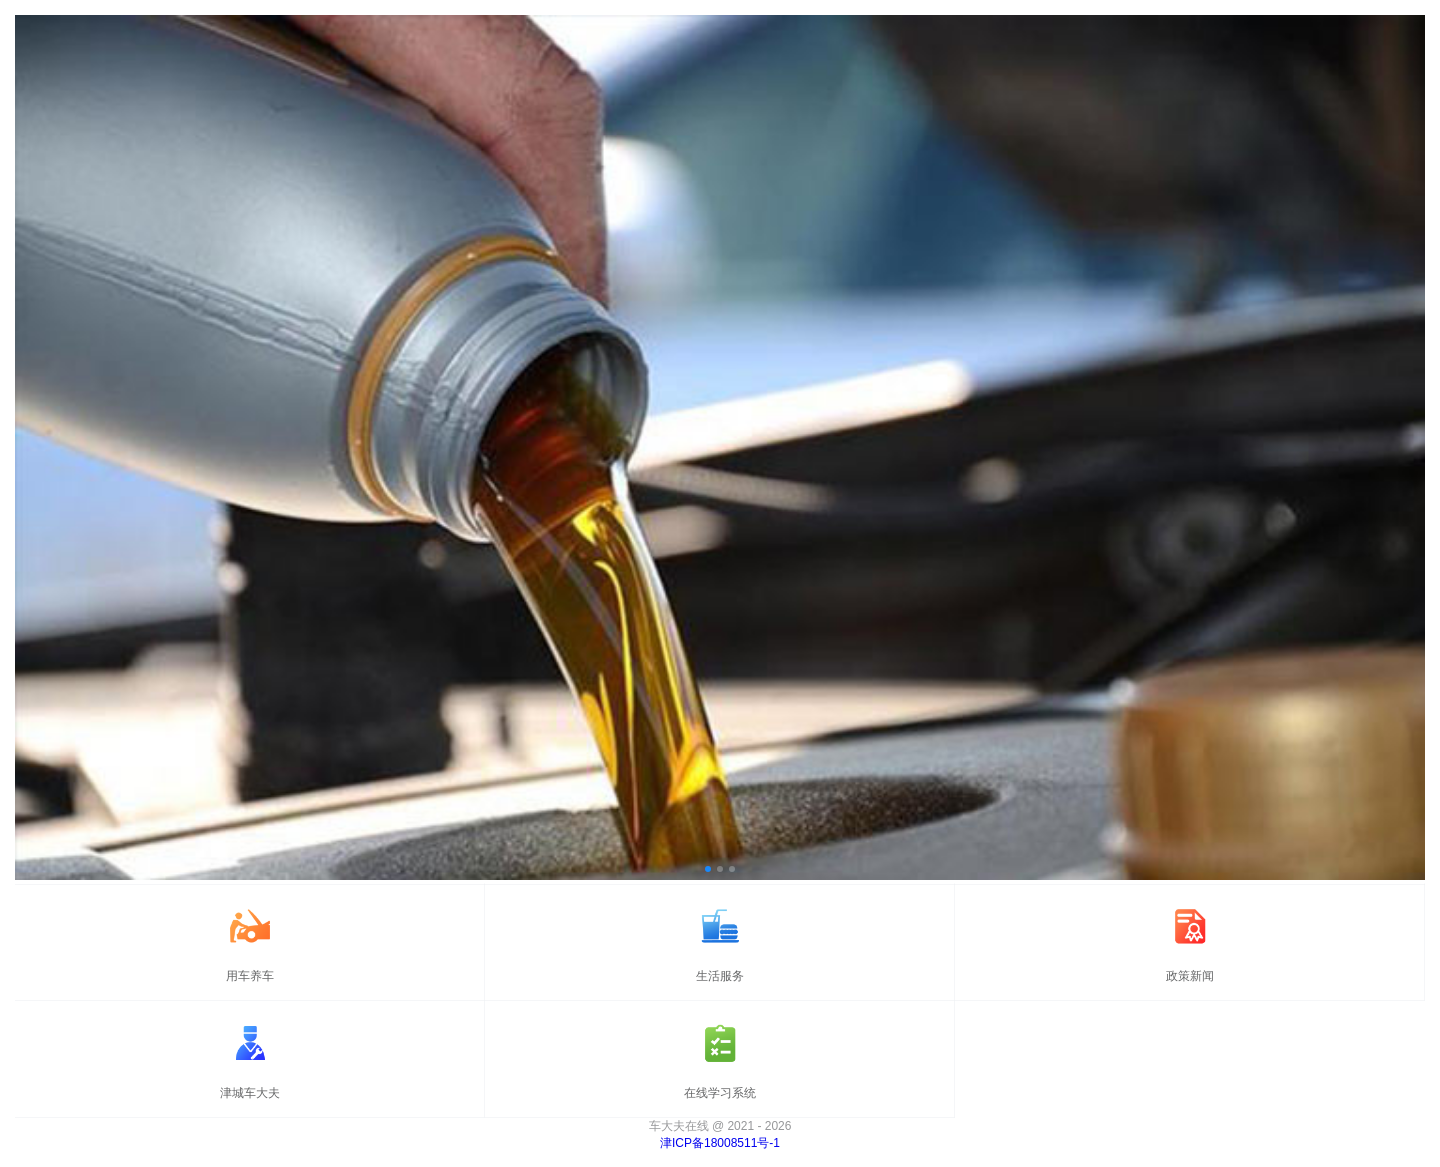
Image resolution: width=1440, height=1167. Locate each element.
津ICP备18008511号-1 (720, 1143)
